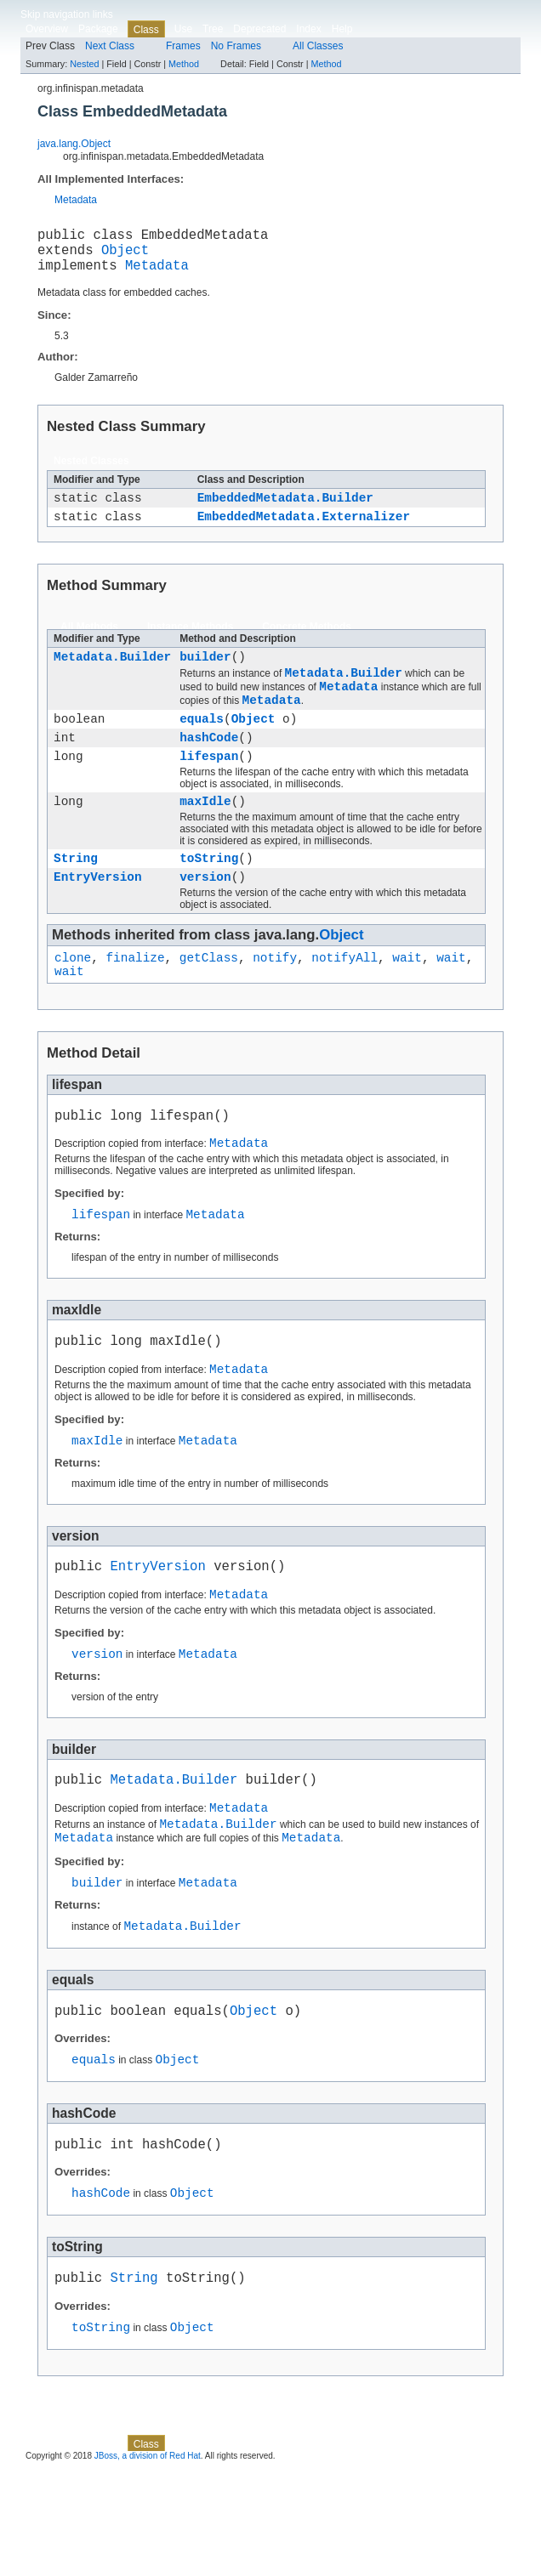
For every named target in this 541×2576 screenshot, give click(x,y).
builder (205, 674)
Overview (47, 29)
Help (342, 29)
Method (183, 64)
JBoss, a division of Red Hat (147, 2561)
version (205, 917)
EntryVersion (98, 917)
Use (183, 29)
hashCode (208, 767)
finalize (134, 1000)
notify (275, 1000)
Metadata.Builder (112, 674)
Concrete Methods (306, 642)
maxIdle (205, 836)
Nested (84, 64)
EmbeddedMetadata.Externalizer (303, 531)
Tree (212, 29)
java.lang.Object (74, 144)
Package (98, 29)
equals (201, 746)
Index (308, 29)
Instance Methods (190, 642)
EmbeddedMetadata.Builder (285, 510)
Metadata (75, 200)
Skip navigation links (66, 14)
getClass (208, 1000)
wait (407, 1000)
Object (125, 256)
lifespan (208, 788)
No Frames (236, 46)
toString (208, 896)
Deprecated (259, 29)
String (76, 896)
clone (72, 1000)
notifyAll (344, 1000)
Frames (183, 46)
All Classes (318, 46)
